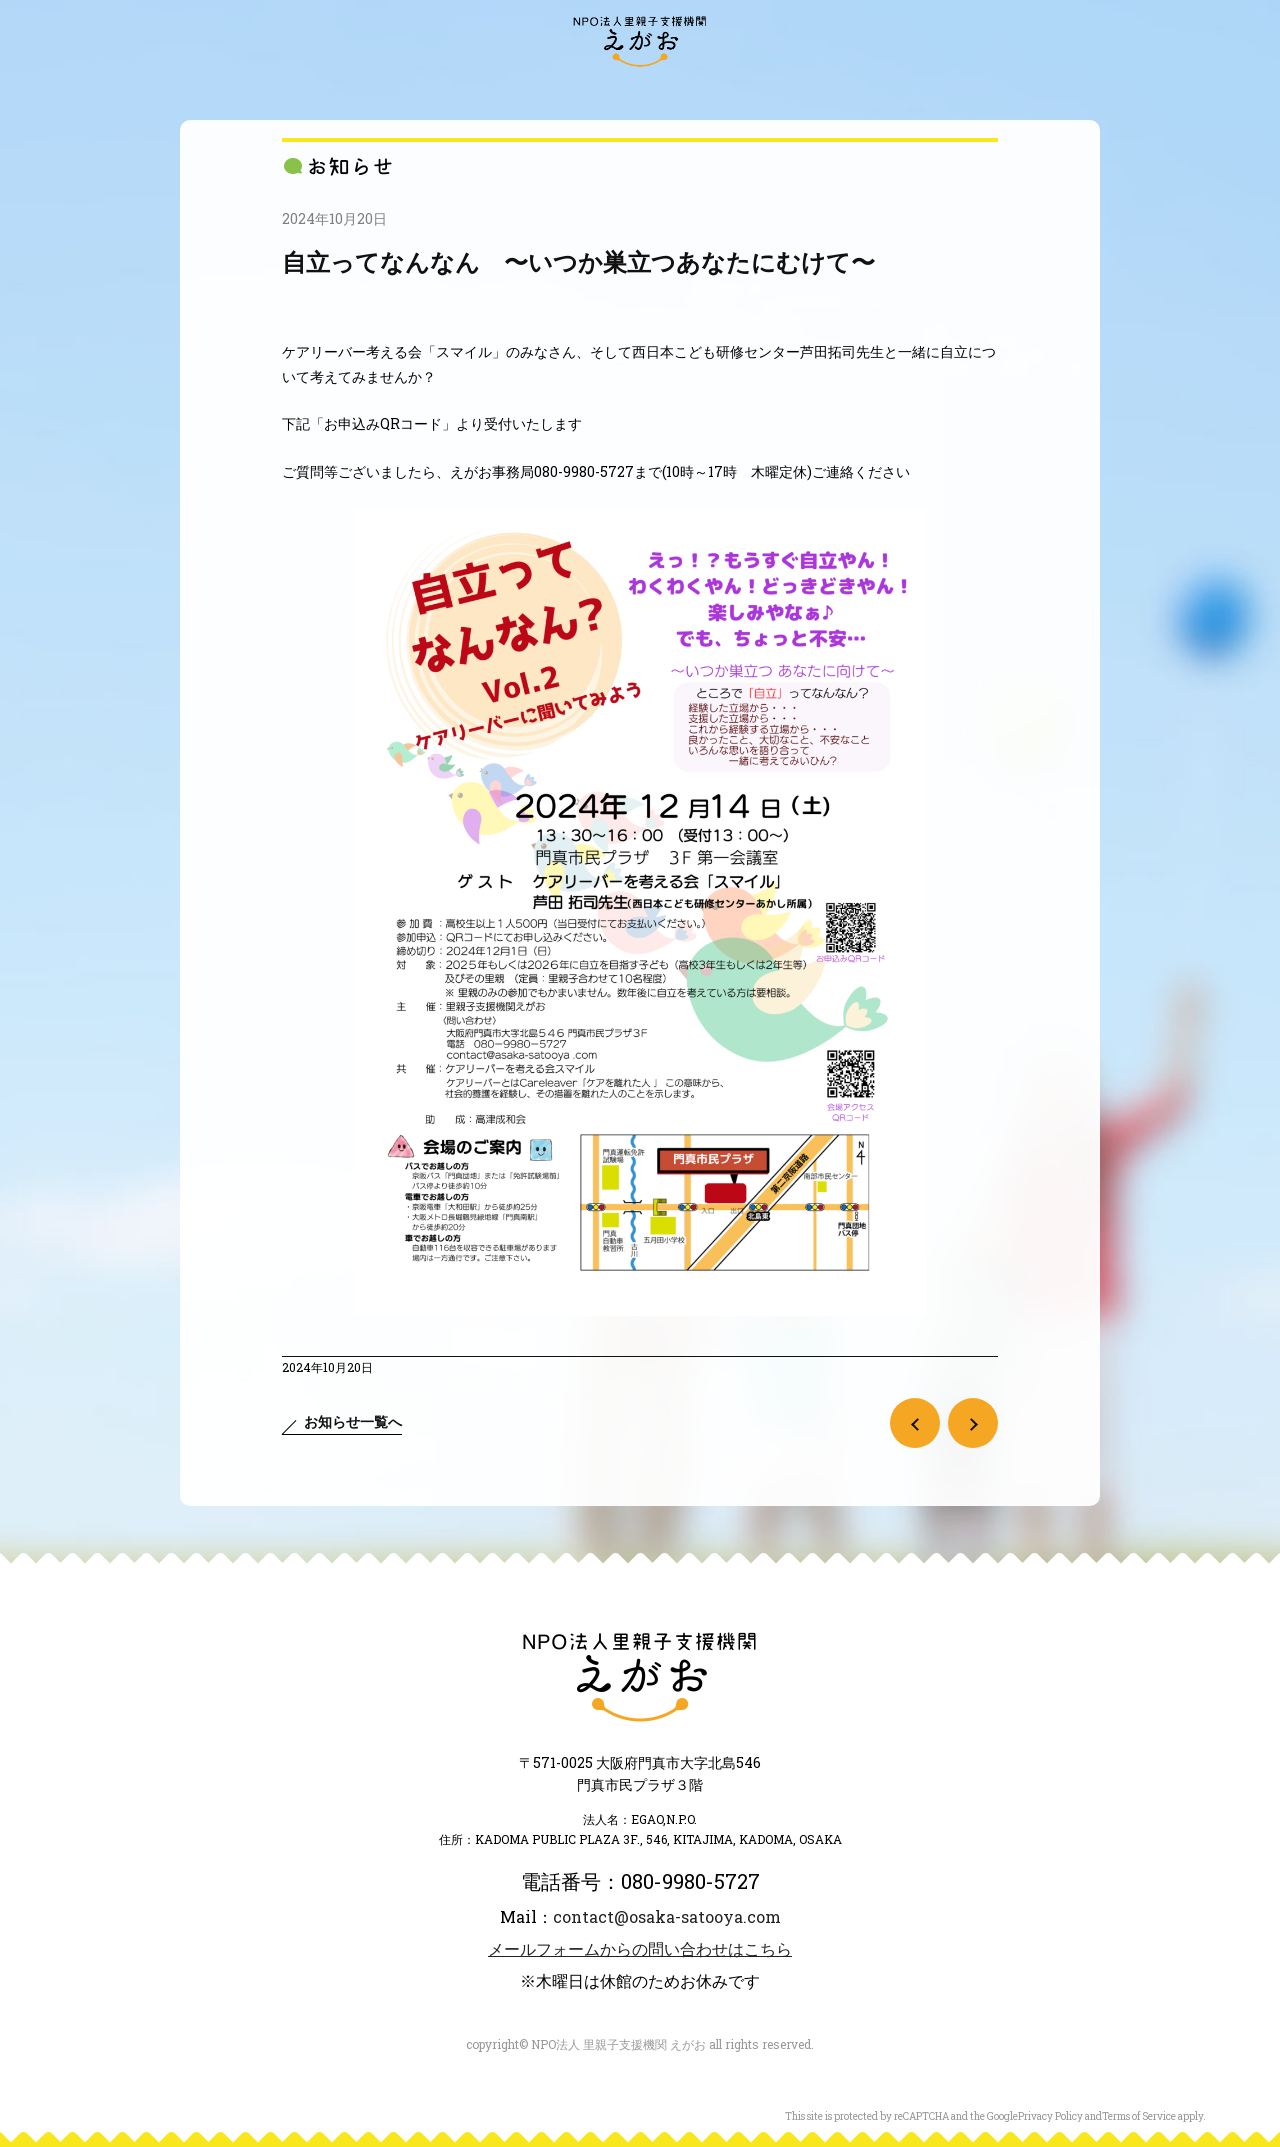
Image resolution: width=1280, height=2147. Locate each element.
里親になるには (817, 92)
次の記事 (973, 1423)
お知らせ (109, 92)
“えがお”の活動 (422, 92)
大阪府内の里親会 (561, 92)
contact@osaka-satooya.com (667, 1916)
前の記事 (915, 1423)
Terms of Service (1139, 2116)
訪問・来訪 (196, 92)
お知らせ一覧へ (353, 1421)
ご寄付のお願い (948, 92)
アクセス (1171, 92)
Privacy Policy (1050, 2116)
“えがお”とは (299, 92)
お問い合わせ (1071, 92)
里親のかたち (693, 92)
